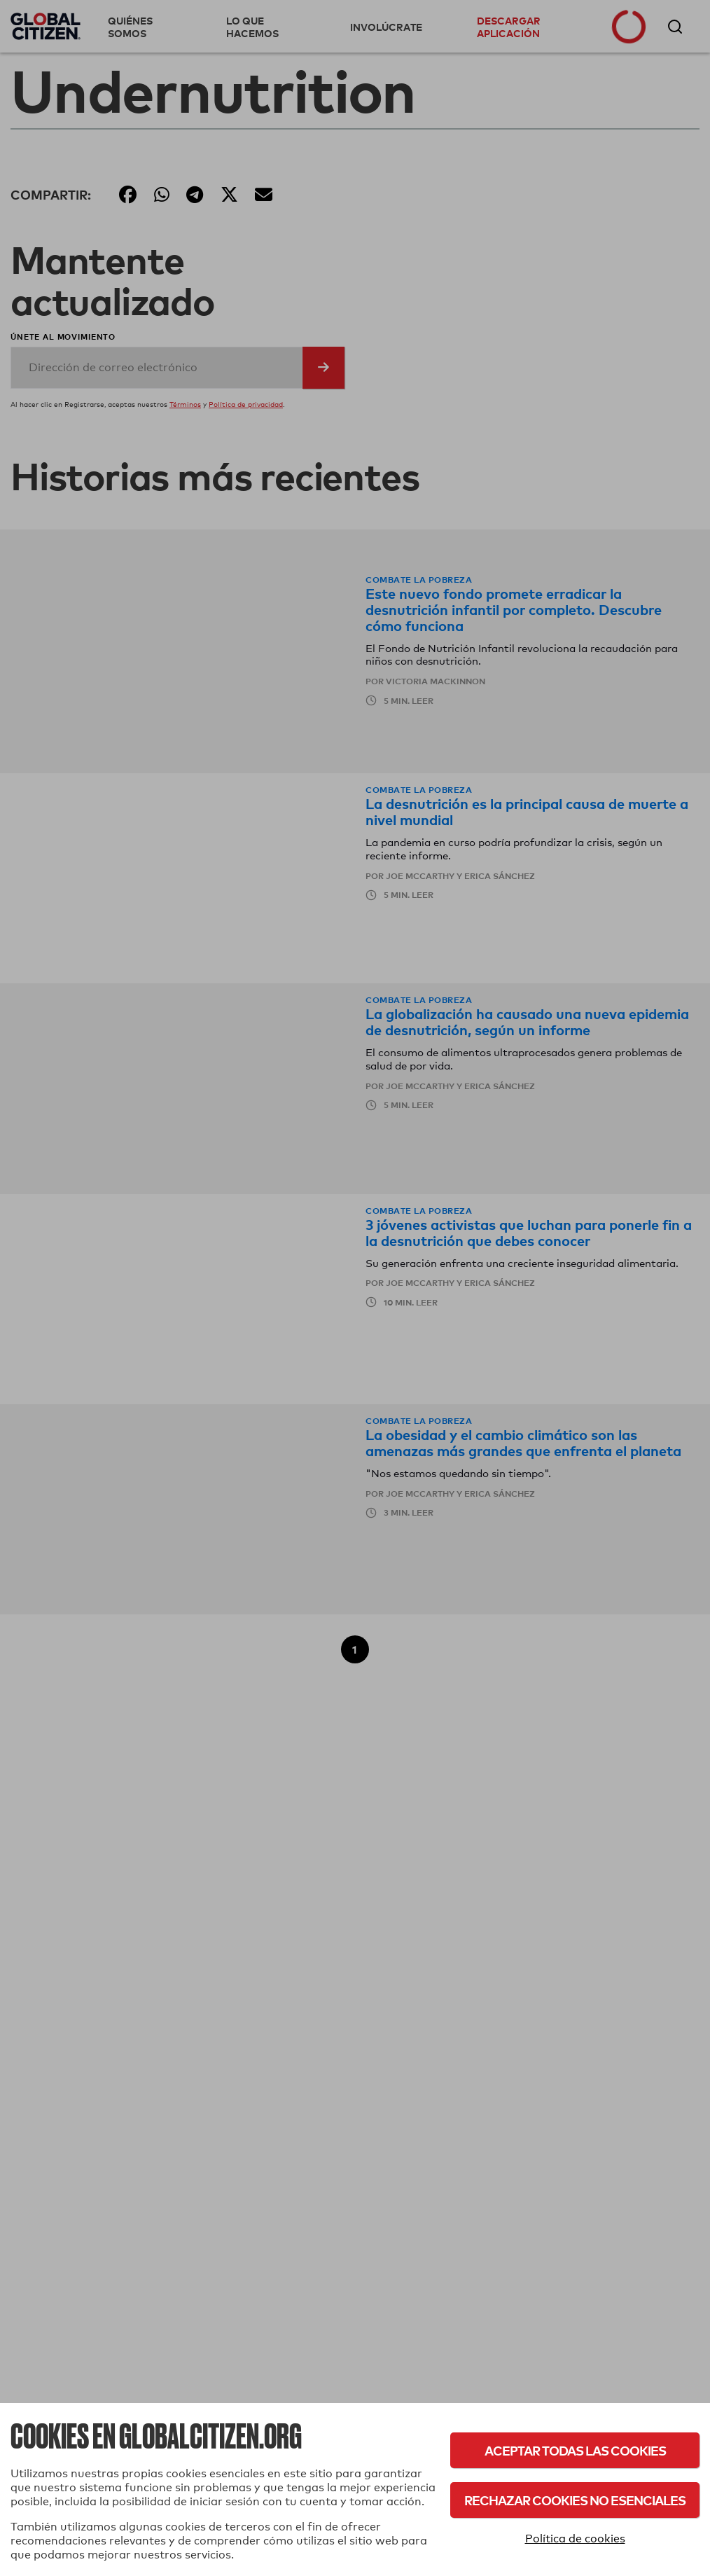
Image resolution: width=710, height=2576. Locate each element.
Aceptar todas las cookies (575, 2450)
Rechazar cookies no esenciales (574, 2500)
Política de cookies (575, 2538)
